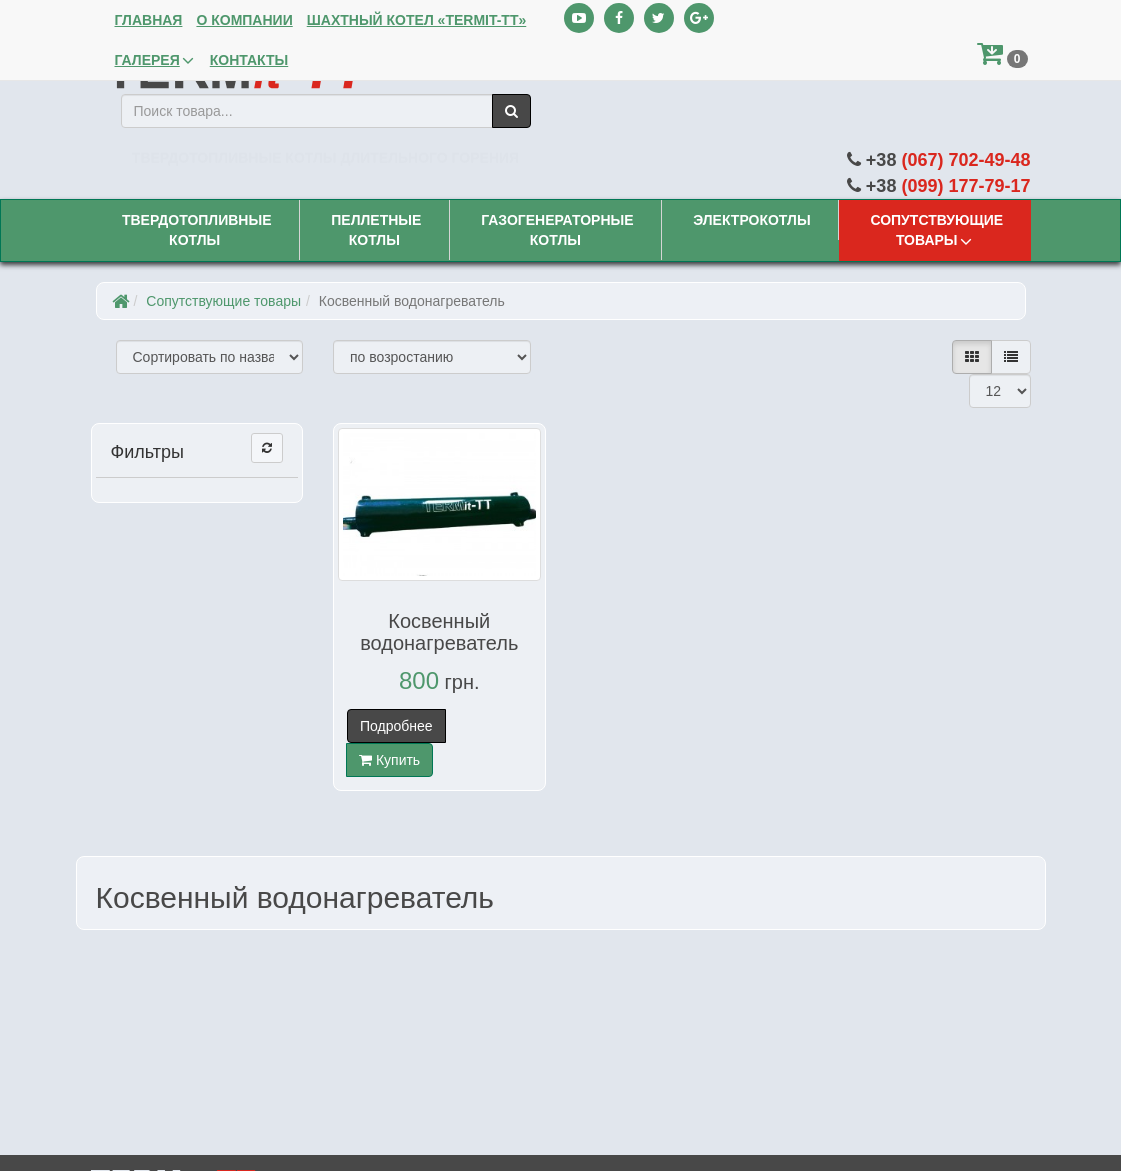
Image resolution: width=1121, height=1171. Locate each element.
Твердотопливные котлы (195, 229)
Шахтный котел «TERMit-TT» (415, 20)
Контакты (247, 60)
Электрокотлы (749, 220)
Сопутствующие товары (934, 230)
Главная (147, 20)
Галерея (153, 60)
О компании (242, 20)
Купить (389, 760)
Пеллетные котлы (374, 229)
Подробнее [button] (396, 726)
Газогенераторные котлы (555, 229)
